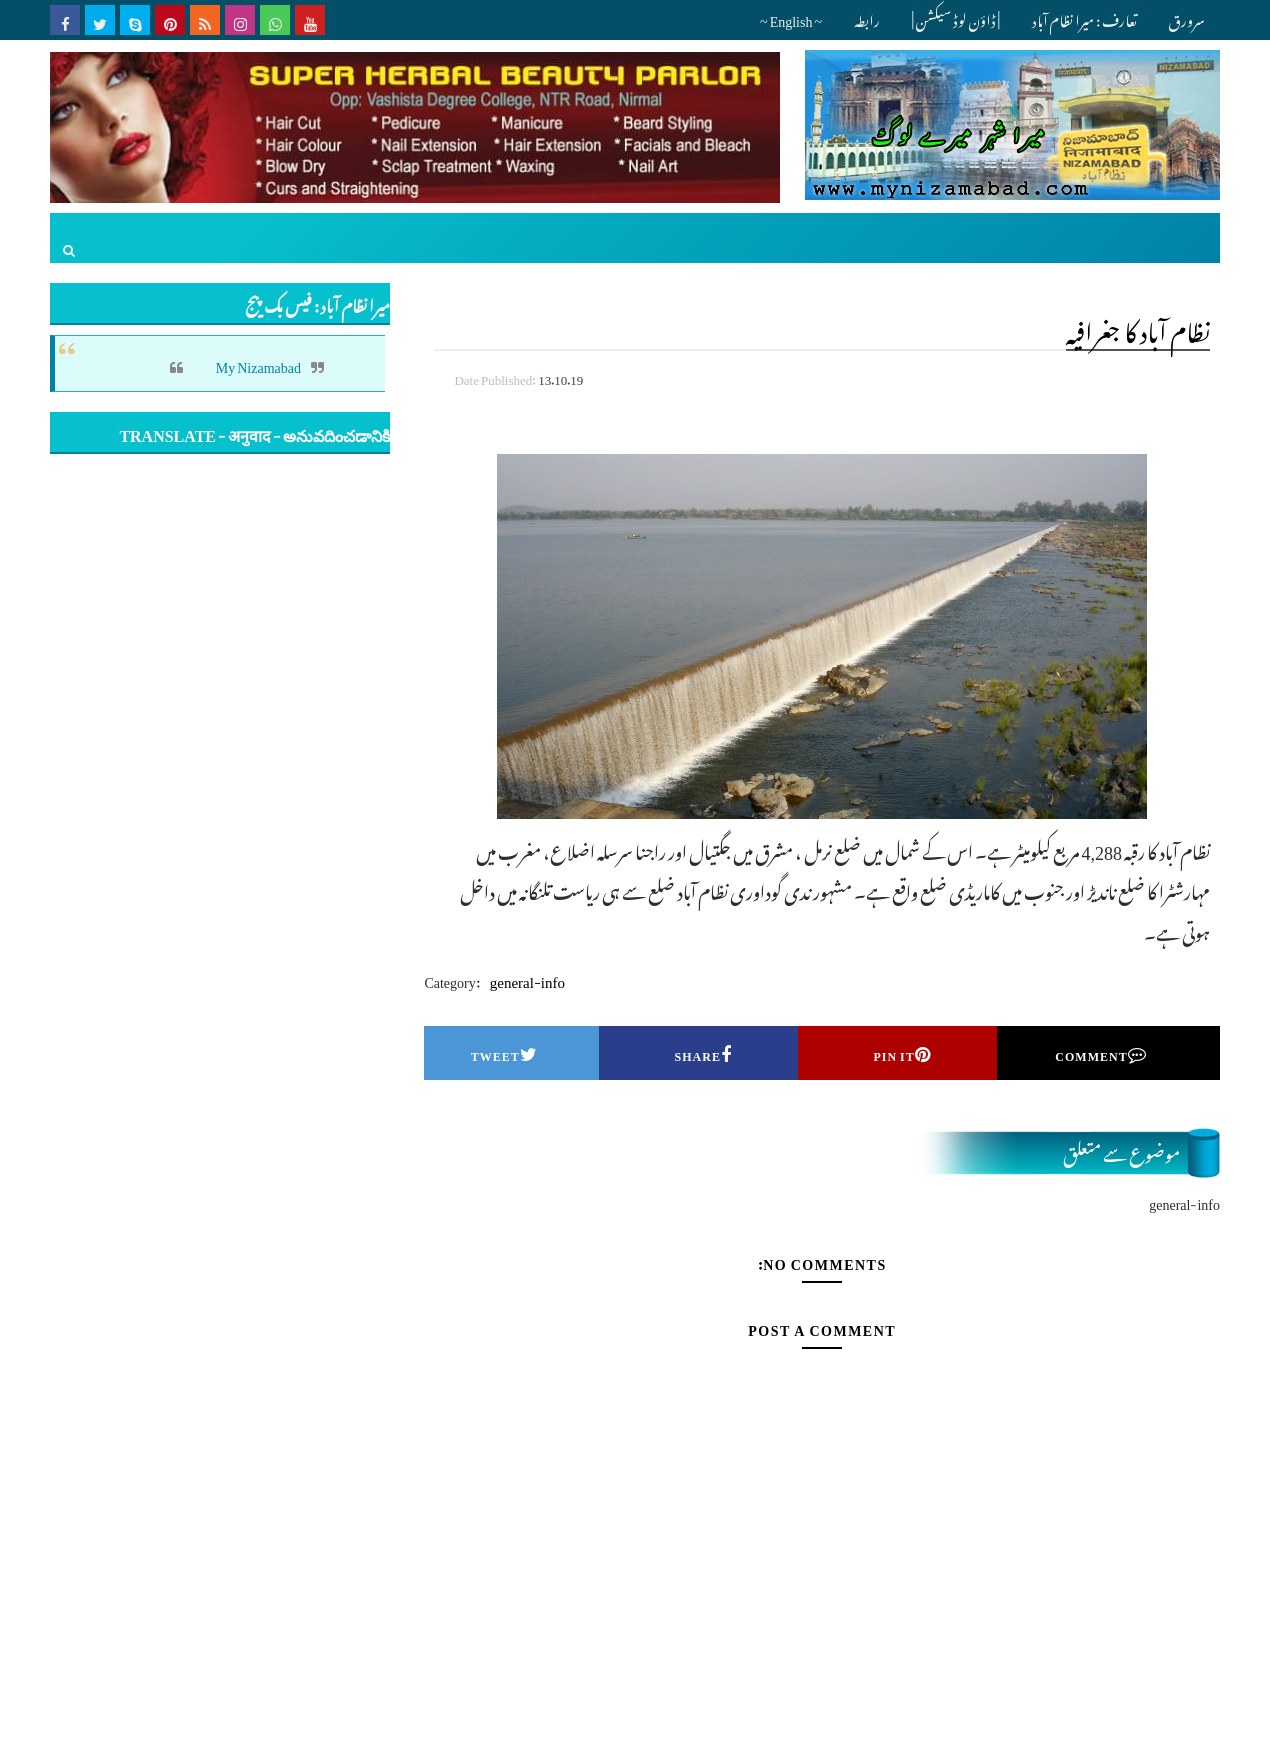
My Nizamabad (258, 363)
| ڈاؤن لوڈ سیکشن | (956, 17)
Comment (1100, 1053)
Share (703, 1053)
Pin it (901, 1053)
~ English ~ (791, 17)
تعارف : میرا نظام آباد (1084, 17)
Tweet (504, 1053)
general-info (527, 978)
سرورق (1186, 17)
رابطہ (867, 17)
